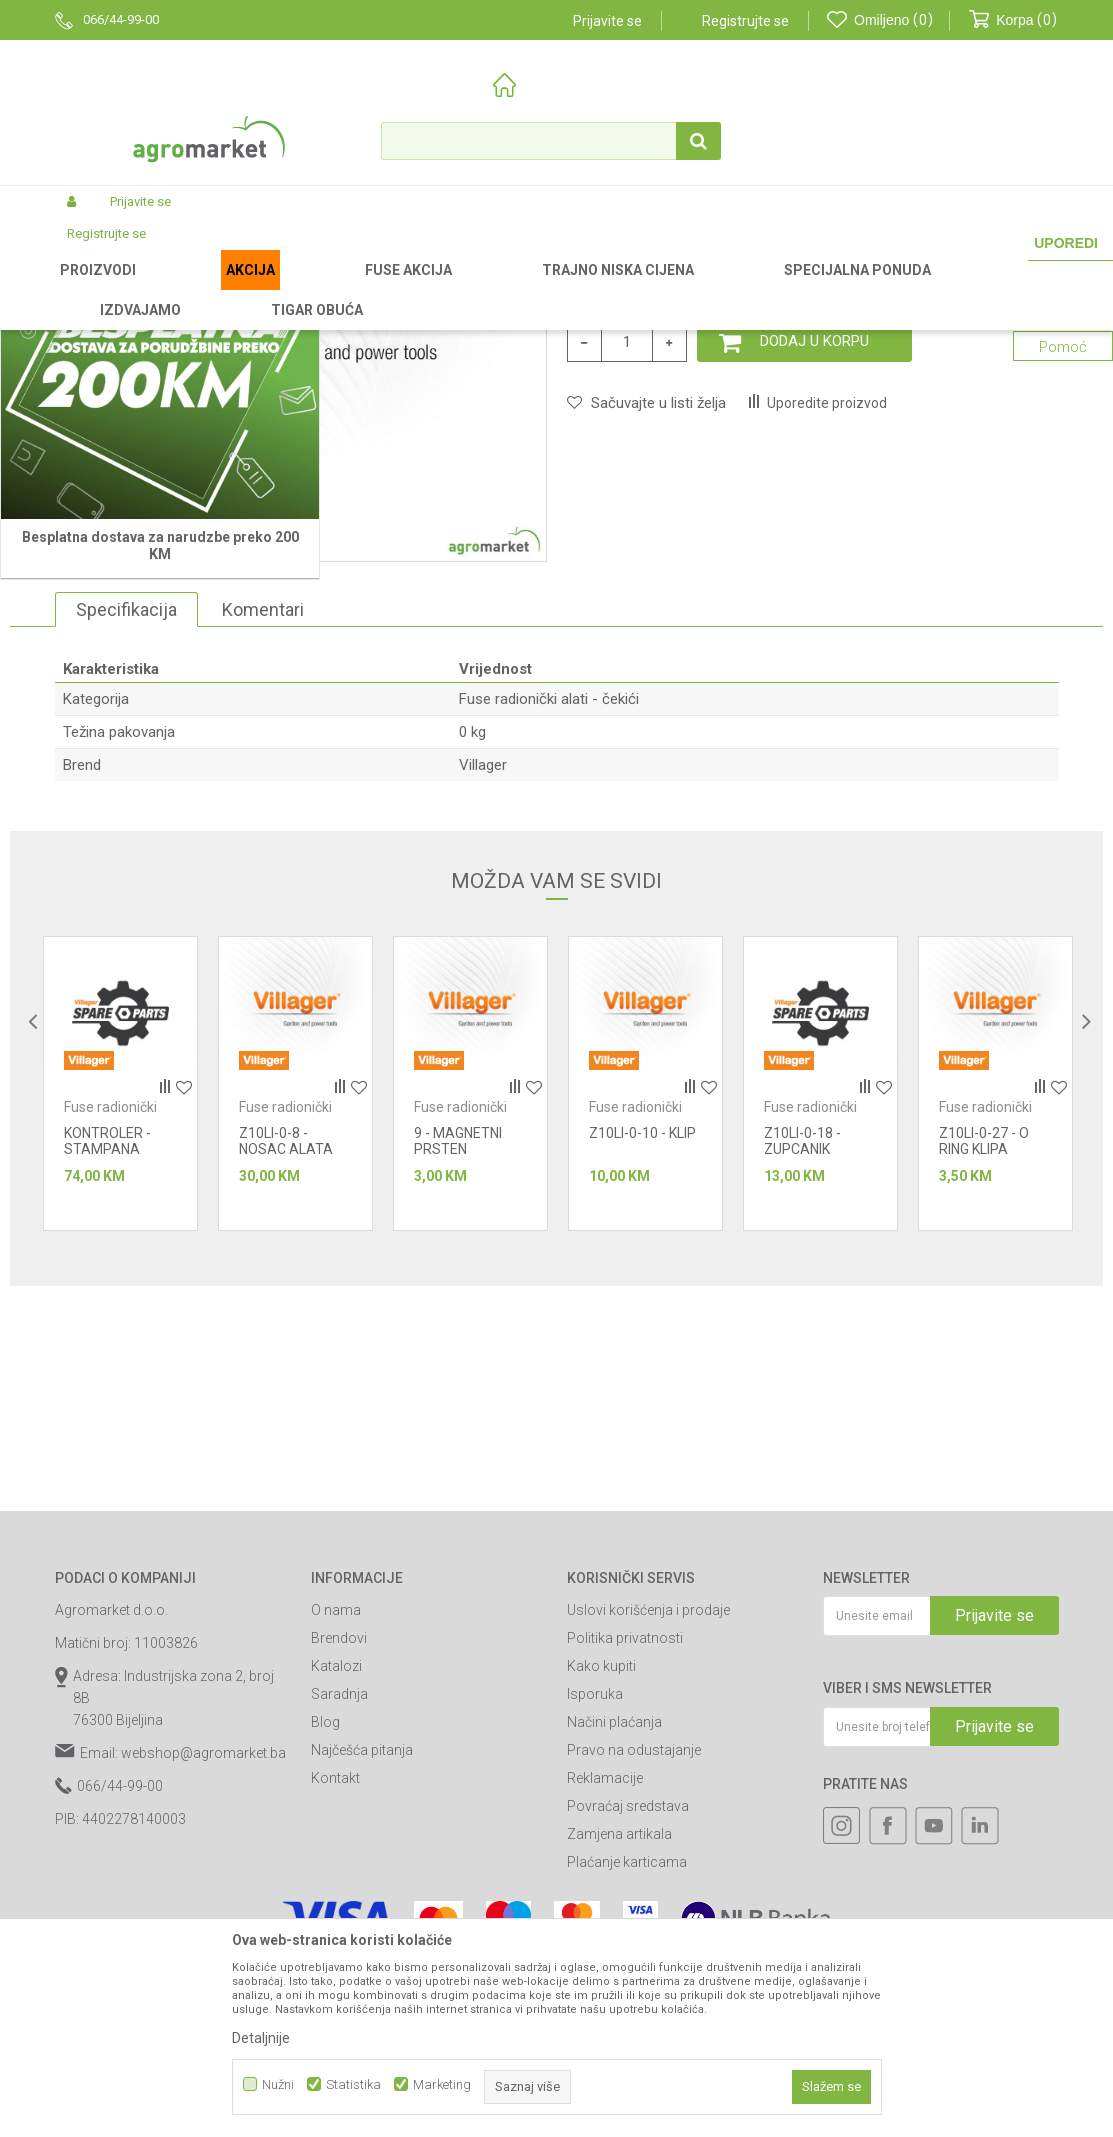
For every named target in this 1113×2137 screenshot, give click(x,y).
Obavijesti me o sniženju (981, 512)
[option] (120, 1349)
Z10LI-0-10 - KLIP (642, 1399)
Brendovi (339, 1904)
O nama (336, 1876)
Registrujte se (745, 21)
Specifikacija (126, 875)
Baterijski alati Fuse (355, 289)
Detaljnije (261, 2038)
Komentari (263, 875)
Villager (483, 1031)
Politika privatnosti (625, 1904)
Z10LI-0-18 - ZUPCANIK (802, 1407)
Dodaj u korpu (814, 607)
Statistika (353, 2084)
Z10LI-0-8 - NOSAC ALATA (286, 1407)
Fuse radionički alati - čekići (625, 289)
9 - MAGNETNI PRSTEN (458, 1407)
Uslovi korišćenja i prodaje (648, 1876)
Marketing (442, 2084)
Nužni (278, 2084)
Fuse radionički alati (480, 289)
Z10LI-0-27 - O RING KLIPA (984, 1407)
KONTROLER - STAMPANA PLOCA (107, 1415)
